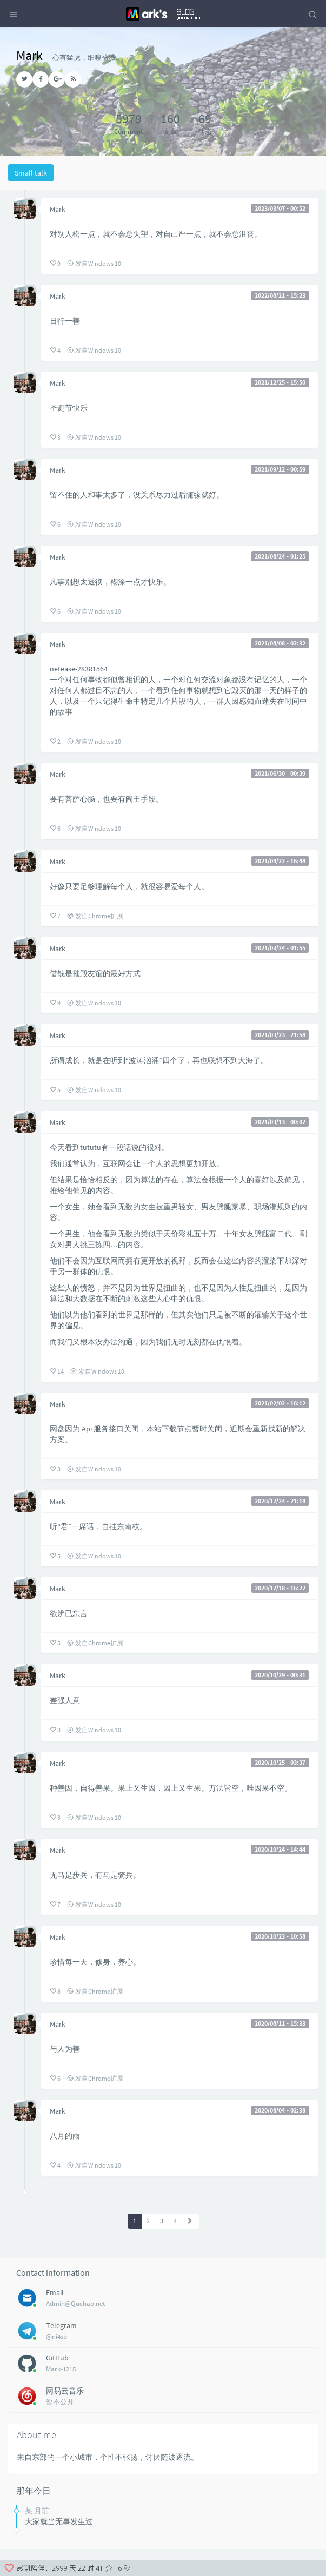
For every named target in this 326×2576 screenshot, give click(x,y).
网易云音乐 (65, 2391)
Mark (57, 209)
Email (55, 2292)
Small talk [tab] (31, 173)
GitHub (57, 2358)
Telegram (61, 2325)
